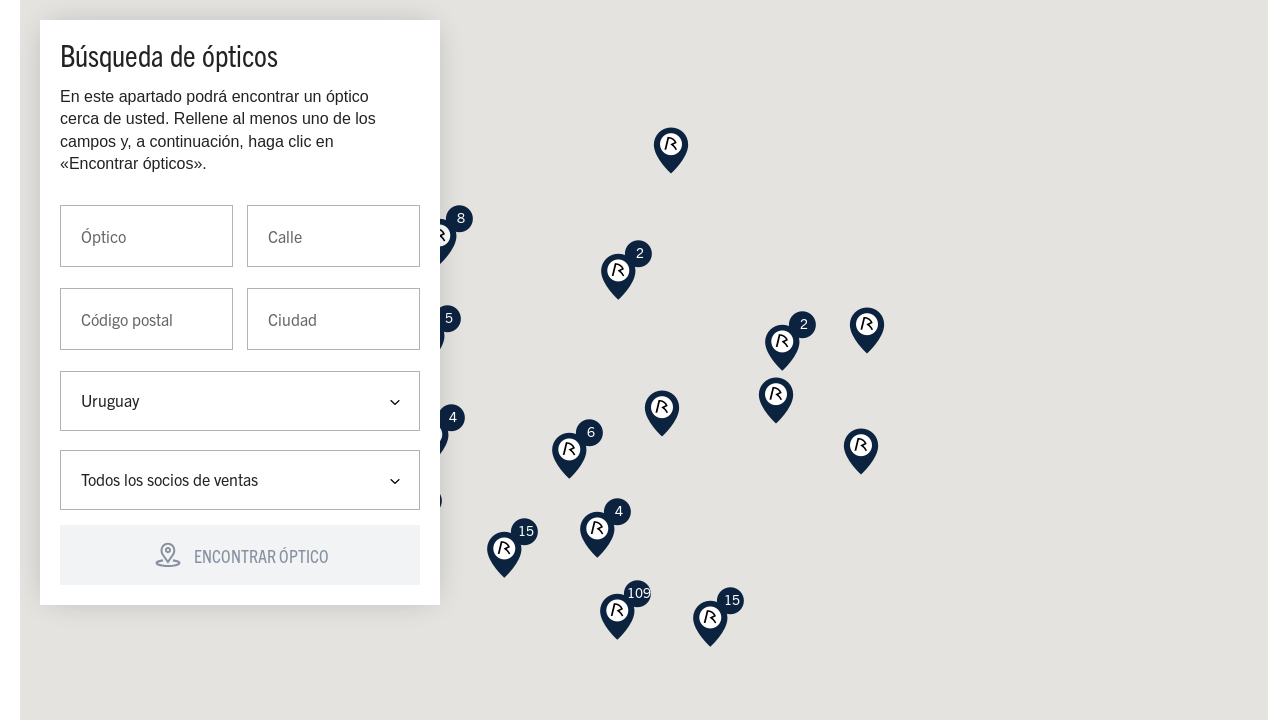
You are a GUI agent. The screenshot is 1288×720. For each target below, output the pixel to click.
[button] (776, 400)
